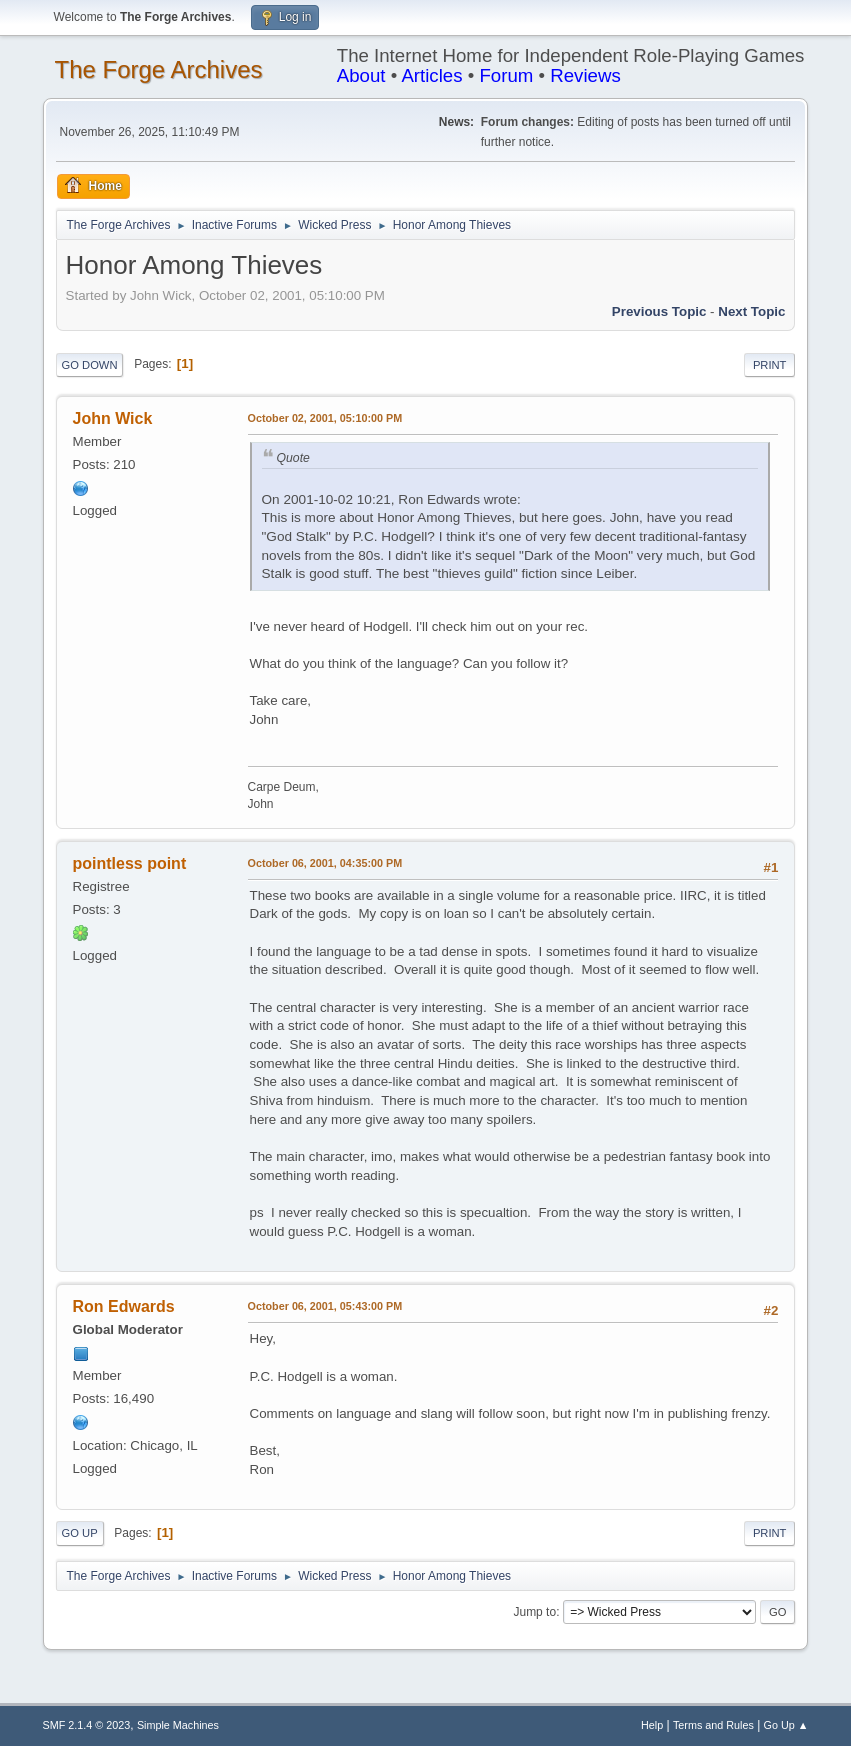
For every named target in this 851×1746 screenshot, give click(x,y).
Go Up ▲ (786, 1725)
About (361, 75)
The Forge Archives (159, 69)
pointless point (130, 863)
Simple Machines (178, 1725)
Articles (431, 75)
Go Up (80, 1533)
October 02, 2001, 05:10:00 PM (325, 418)
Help (652, 1725)
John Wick (113, 418)
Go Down (90, 365)
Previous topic (659, 311)
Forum (506, 75)
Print (770, 365)
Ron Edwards (124, 1306)
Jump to (534, 1612)
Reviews (585, 75)
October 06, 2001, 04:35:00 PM (325, 863)
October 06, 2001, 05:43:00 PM (325, 1306)
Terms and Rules (713, 1725)
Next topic (751, 311)
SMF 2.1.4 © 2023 (87, 1725)
